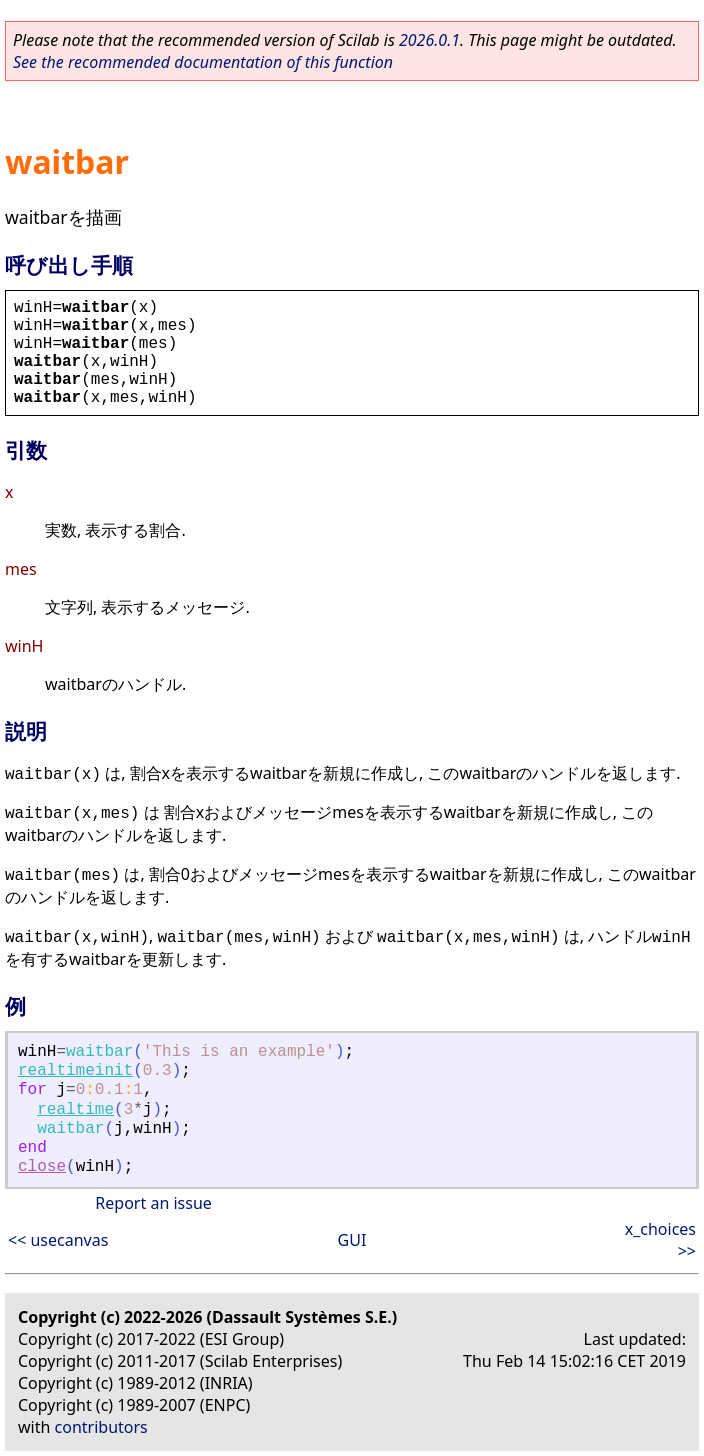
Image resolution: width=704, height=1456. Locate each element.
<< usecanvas (58, 1240)
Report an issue (153, 1203)
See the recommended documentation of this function (203, 62)
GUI (352, 1240)
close (42, 1167)
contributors (101, 1427)
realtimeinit (75, 1071)
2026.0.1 (429, 40)
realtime (75, 1110)
